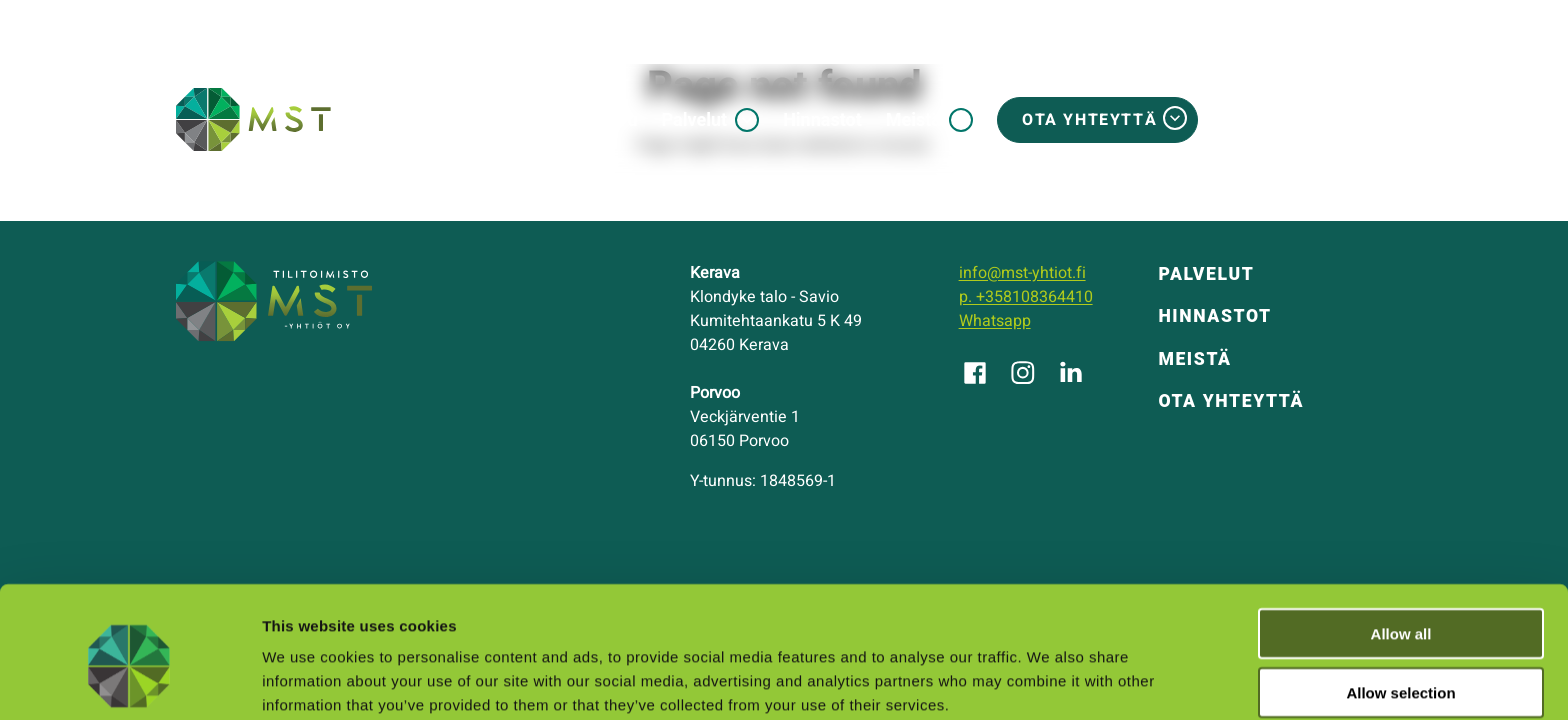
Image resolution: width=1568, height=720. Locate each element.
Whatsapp (995, 321)
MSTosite (1321, 120)
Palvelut (695, 119)
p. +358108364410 (1026, 297)
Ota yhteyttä (1089, 120)
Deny (1401, 662)
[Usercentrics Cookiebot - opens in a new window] (129, 681)
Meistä (913, 119)
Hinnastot (822, 119)
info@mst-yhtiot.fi (1022, 273)
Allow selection (1400, 603)
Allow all (1401, 544)
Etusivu (608, 119)
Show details (1049, 680)
